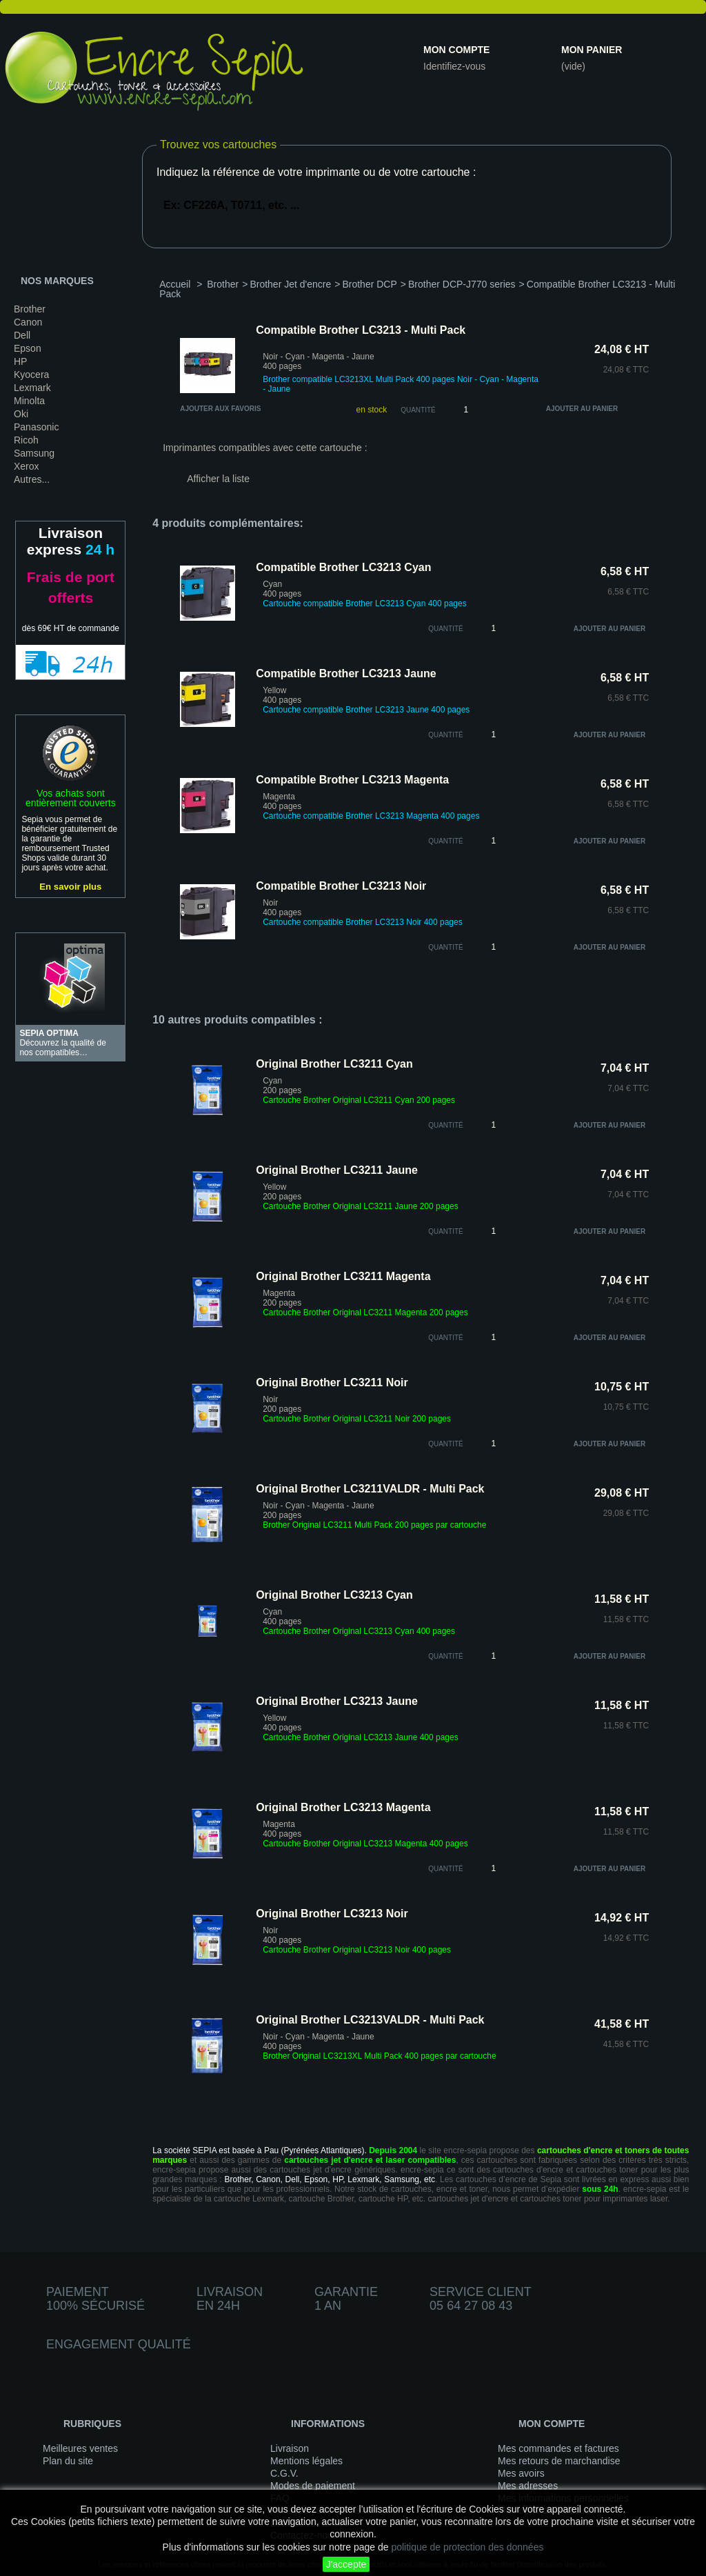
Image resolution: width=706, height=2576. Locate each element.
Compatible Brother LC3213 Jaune (346, 673)
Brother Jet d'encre (290, 284)
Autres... (32, 479)
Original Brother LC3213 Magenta (343, 1807)
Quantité (418, 410)
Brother (30, 308)
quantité (445, 628)
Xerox (26, 466)
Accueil (174, 284)
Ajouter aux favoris (220, 408)
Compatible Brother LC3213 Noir (341, 886)
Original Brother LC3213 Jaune (337, 1701)
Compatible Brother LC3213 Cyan (343, 567)
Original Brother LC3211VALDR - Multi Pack (370, 1489)
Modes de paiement (312, 2485)
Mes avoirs (521, 2473)
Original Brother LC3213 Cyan (334, 1595)
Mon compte (456, 49)
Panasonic (36, 426)
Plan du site (68, 2460)
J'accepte (346, 2564)
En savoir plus (70, 886)
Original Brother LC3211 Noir (332, 1382)
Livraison (289, 2448)
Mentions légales (306, 2460)
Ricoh (26, 440)
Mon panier (591, 49)
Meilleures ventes (80, 2448)
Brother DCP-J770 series (462, 284)
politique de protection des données (467, 2547)
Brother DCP (369, 284)
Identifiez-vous (454, 66)
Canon (28, 322)
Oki (21, 413)
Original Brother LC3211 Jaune (337, 1170)
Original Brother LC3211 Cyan (334, 1064)
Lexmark (32, 387)
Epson (27, 348)
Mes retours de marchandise (559, 2461)
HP (20, 361)
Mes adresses (528, 2485)
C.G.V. (284, 2473)
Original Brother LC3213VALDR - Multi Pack (370, 2020)
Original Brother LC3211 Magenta (343, 1276)
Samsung (34, 453)
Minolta (29, 400)
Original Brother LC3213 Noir (332, 1913)
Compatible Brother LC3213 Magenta (352, 780)
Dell (22, 335)
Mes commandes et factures (558, 2448)
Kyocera (31, 374)
